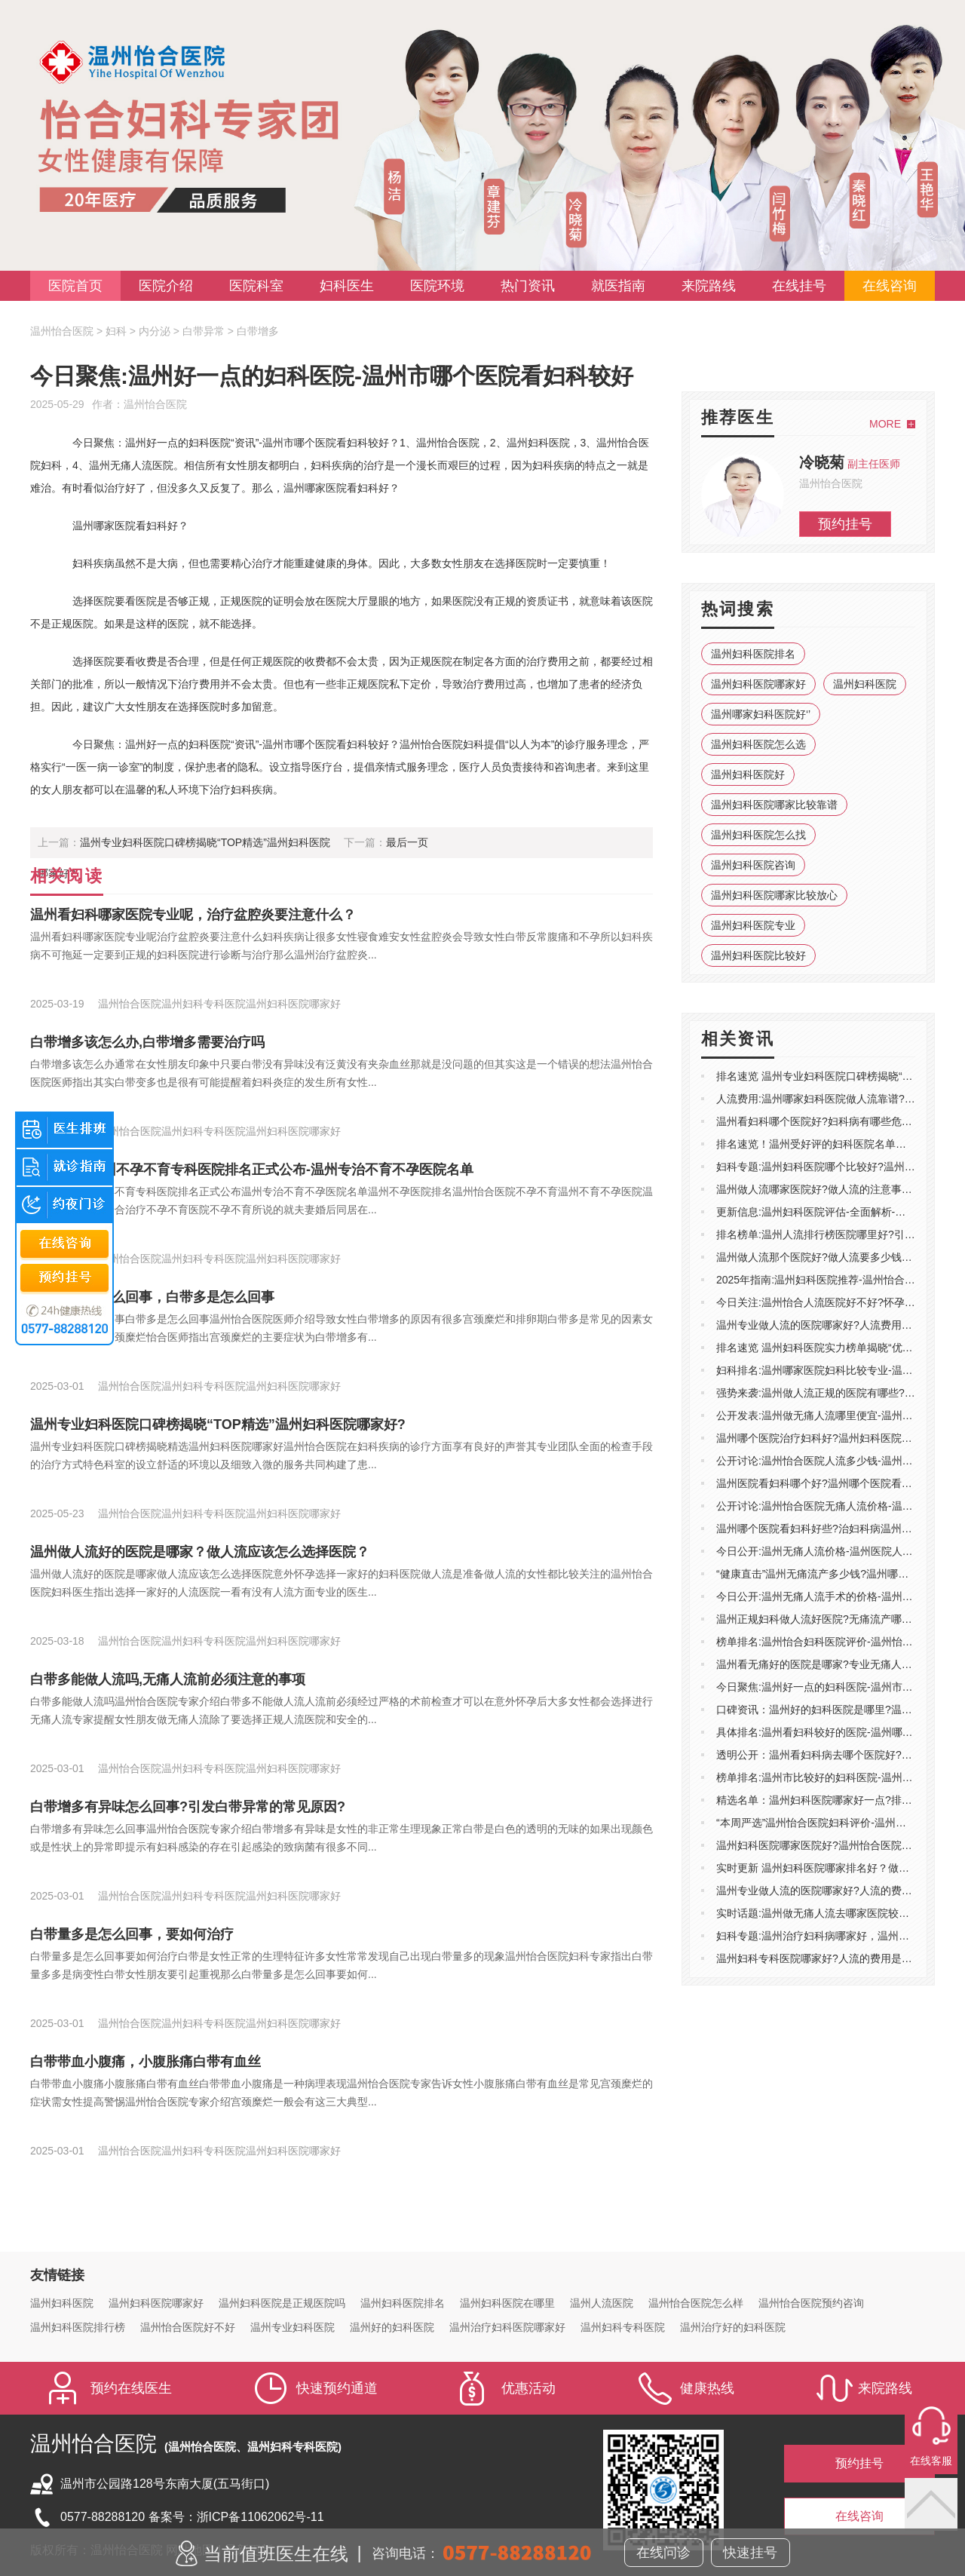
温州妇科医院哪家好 (758, 684)
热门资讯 (528, 285)
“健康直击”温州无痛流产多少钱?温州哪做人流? (826, 1574)
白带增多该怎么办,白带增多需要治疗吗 (147, 1042)
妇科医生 (347, 285)
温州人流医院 (601, 2303)
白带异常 (203, 331)
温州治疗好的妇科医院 (733, 2327)
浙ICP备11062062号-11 (260, 2516)
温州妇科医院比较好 (758, 955)
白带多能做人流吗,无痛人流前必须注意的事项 (167, 1679)
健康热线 (707, 2388)
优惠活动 (528, 2388)
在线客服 (931, 2461)
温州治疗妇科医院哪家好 (507, 2327)
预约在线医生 (131, 2388)
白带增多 (258, 331)
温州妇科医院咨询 (753, 865)
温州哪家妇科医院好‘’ (760, 714)
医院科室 (256, 285)
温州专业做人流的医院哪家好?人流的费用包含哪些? (838, 1890)
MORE (885, 424)
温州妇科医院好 (748, 774)
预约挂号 (845, 524)
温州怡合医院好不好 (187, 2327)
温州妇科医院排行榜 (77, 2327)
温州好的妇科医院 (392, 2327)
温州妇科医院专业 (753, 925)
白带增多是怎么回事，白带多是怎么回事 (152, 1297)
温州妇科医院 (864, 684)
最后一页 (407, 842)
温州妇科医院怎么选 (758, 744)
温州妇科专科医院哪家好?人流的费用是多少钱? (827, 1958)
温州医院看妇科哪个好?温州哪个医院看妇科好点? (833, 1483)
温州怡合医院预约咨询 (811, 2303)
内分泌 (154, 331)
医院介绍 (166, 285)
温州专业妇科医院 (292, 2327)
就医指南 (618, 285)
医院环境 (437, 285)
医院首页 (75, 285)
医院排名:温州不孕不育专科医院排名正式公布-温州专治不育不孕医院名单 (251, 1169)
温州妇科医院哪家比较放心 (774, 895)
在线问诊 (663, 2552)
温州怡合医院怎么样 (695, 2303)
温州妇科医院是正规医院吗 (282, 2303)
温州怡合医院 (61, 331)
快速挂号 (750, 2552)
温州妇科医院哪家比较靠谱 (774, 805)
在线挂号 (799, 285)
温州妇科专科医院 (623, 2327)
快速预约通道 (337, 2388)
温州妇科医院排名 (753, 654)
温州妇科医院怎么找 (758, 835)
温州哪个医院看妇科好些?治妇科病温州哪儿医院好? (838, 1529)
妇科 (116, 331)
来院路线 (709, 285)
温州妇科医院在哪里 (507, 2303)
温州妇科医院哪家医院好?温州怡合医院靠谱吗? (827, 1845)
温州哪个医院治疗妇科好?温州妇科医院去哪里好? (833, 1438)
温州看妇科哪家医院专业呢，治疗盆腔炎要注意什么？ (193, 914)
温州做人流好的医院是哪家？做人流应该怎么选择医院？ (199, 1551)
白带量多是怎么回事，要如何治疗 (132, 1934)
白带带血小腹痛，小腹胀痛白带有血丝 (145, 2061)
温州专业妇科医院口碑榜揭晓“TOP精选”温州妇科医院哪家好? (218, 1424)
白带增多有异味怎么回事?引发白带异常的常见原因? (187, 1806)
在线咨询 (889, 285)
